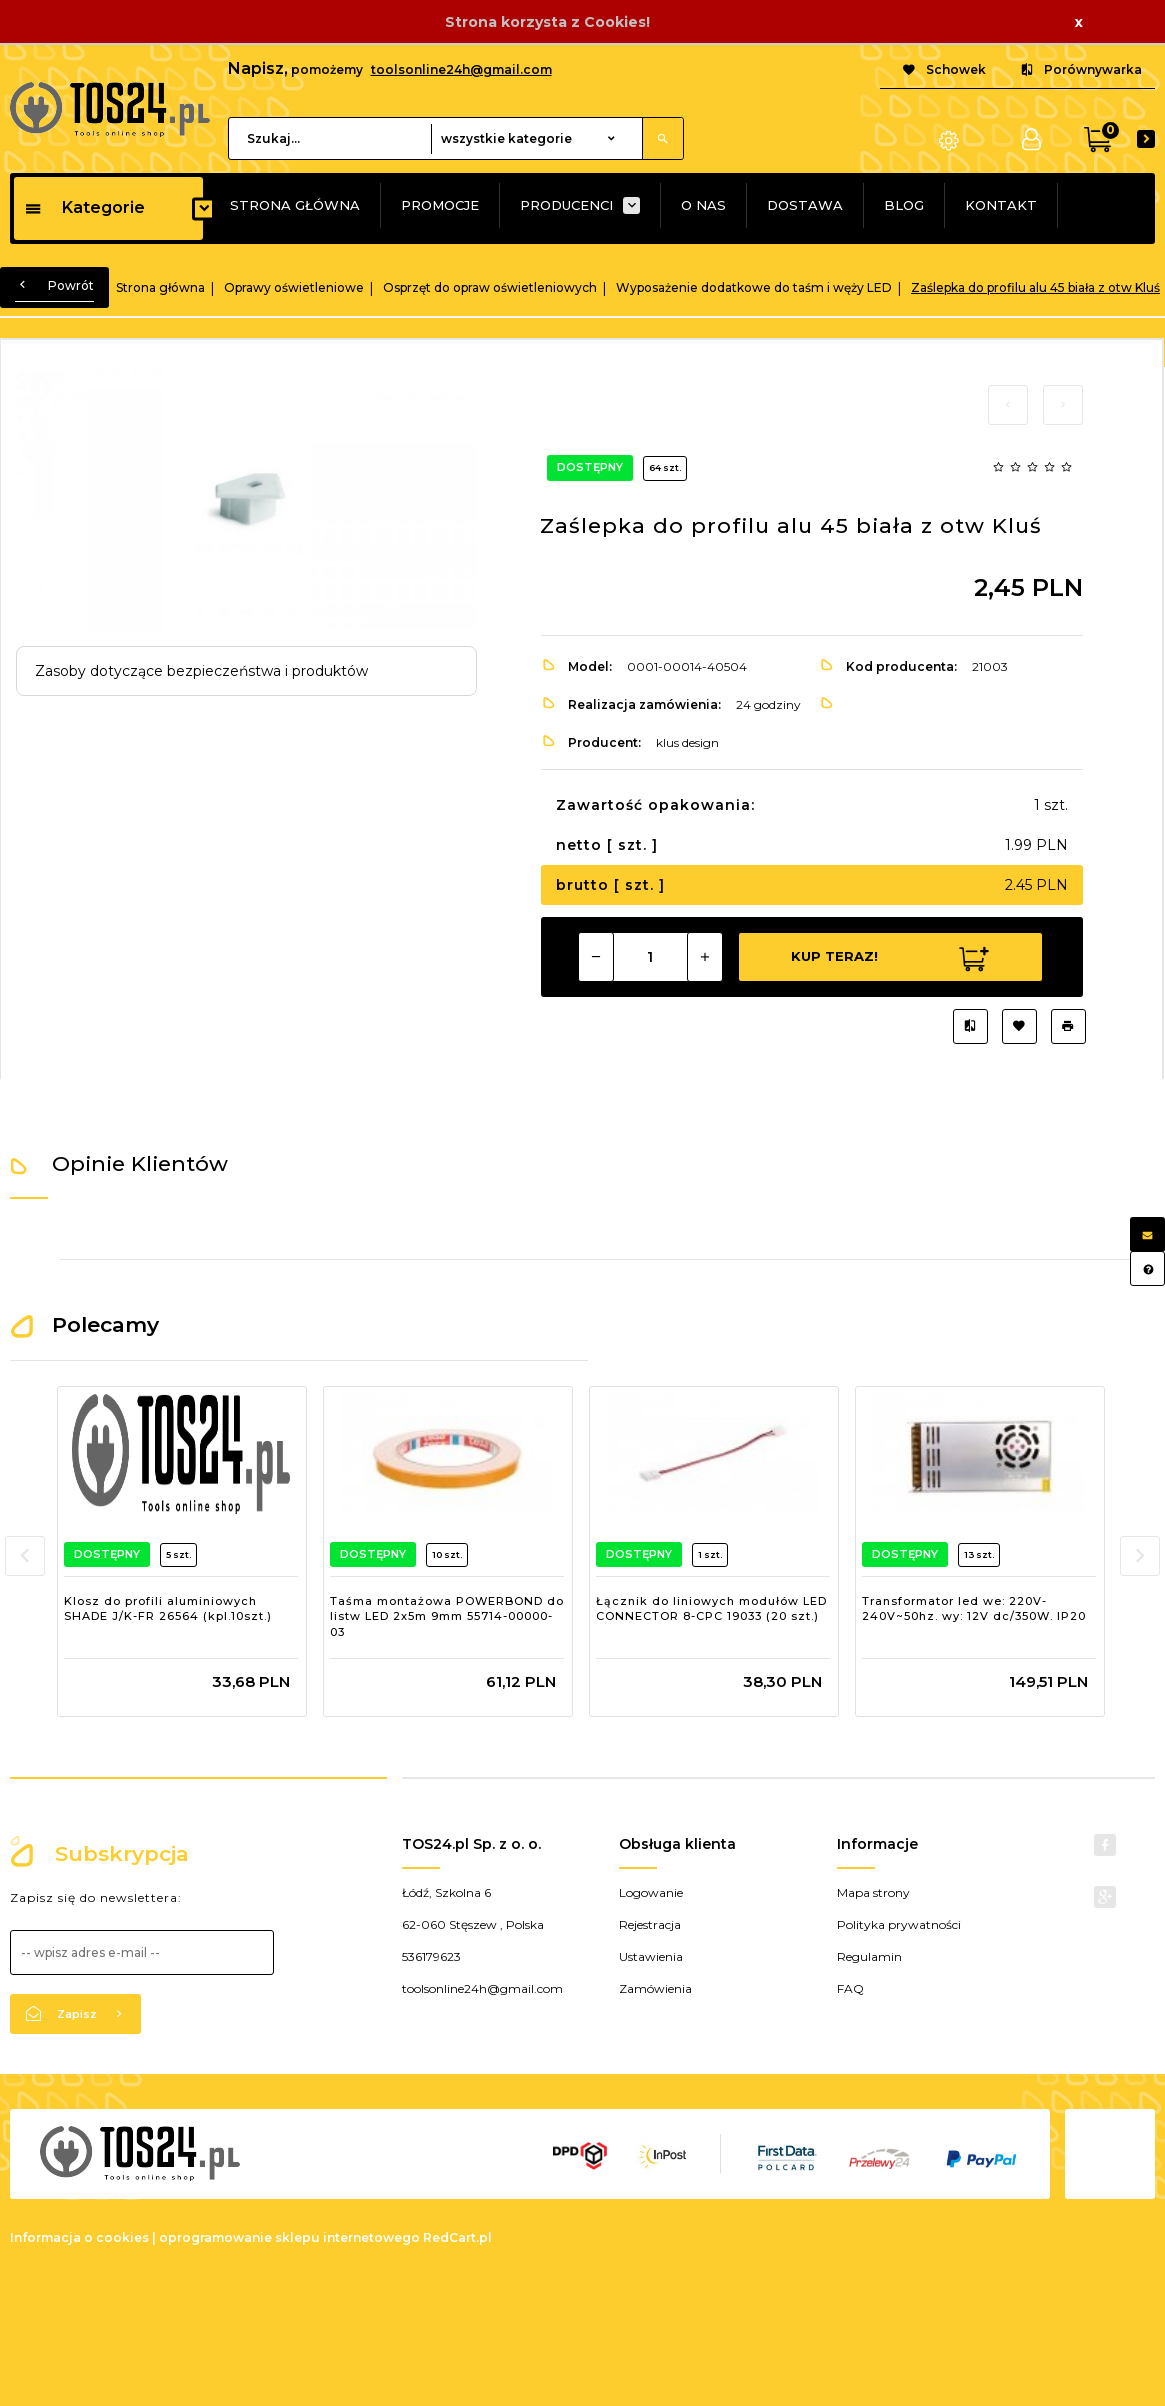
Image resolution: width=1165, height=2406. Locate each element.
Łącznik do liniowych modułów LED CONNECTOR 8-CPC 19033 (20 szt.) (711, 1609)
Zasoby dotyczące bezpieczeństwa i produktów (201, 671)
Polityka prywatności (899, 1924)
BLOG (904, 205)
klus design (687, 742)
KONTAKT (1001, 205)
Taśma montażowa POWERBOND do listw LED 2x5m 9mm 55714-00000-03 (447, 1616)
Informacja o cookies (79, 2237)
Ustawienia (651, 1956)
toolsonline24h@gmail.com (461, 69)
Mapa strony (873, 1892)
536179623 (431, 1956)
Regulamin (869, 1956)
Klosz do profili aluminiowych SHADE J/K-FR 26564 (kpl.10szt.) (168, 1609)
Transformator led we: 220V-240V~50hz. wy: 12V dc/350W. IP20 (974, 1609)
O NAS (703, 205)
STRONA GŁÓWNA (295, 205)
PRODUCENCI (566, 205)
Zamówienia (655, 1988)
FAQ (850, 1988)
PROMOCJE (440, 205)
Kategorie (84, 207)
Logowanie (651, 1892)
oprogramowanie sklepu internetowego (289, 2237)
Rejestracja (650, 1924)
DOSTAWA (805, 205)
